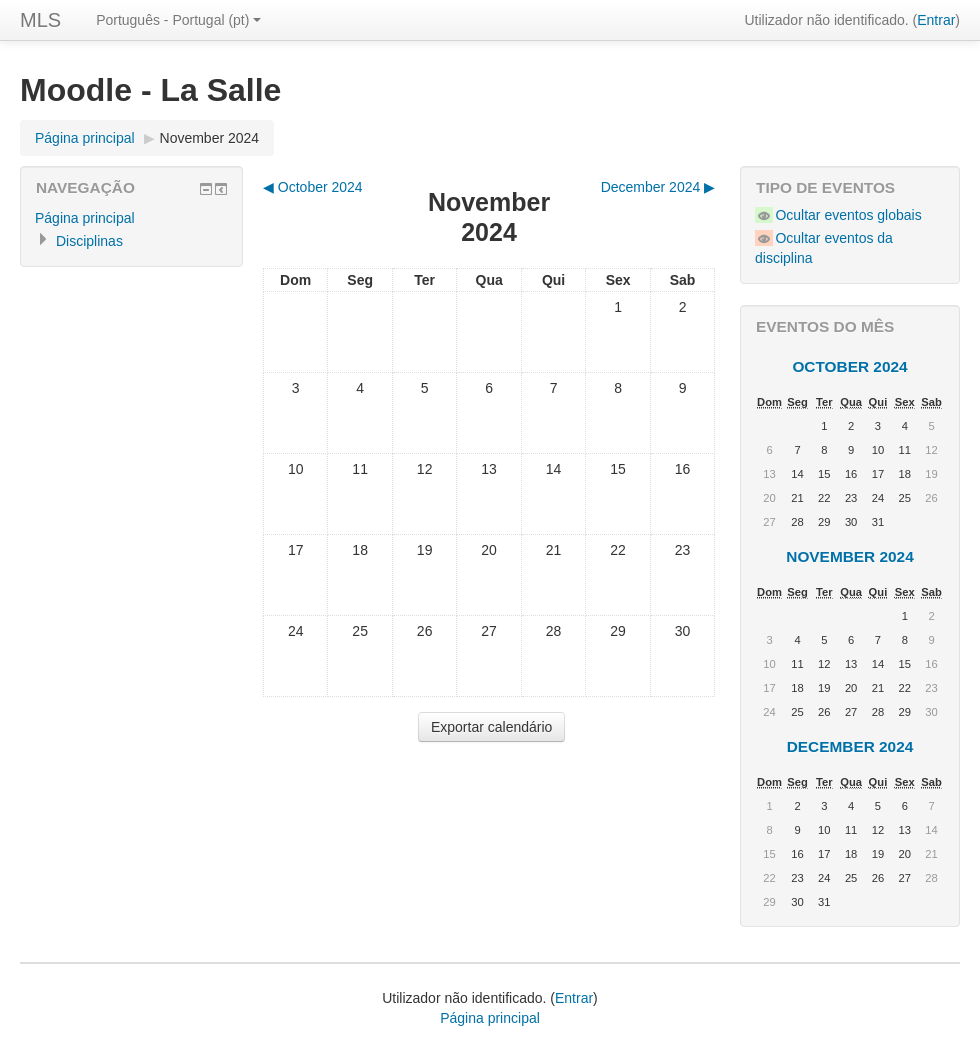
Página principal (85, 138)
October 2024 (849, 366)
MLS (40, 20)
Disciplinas (89, 241)
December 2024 (850, 746)
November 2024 (210, 138)
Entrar (936, 20)
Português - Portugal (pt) (178, 20)
